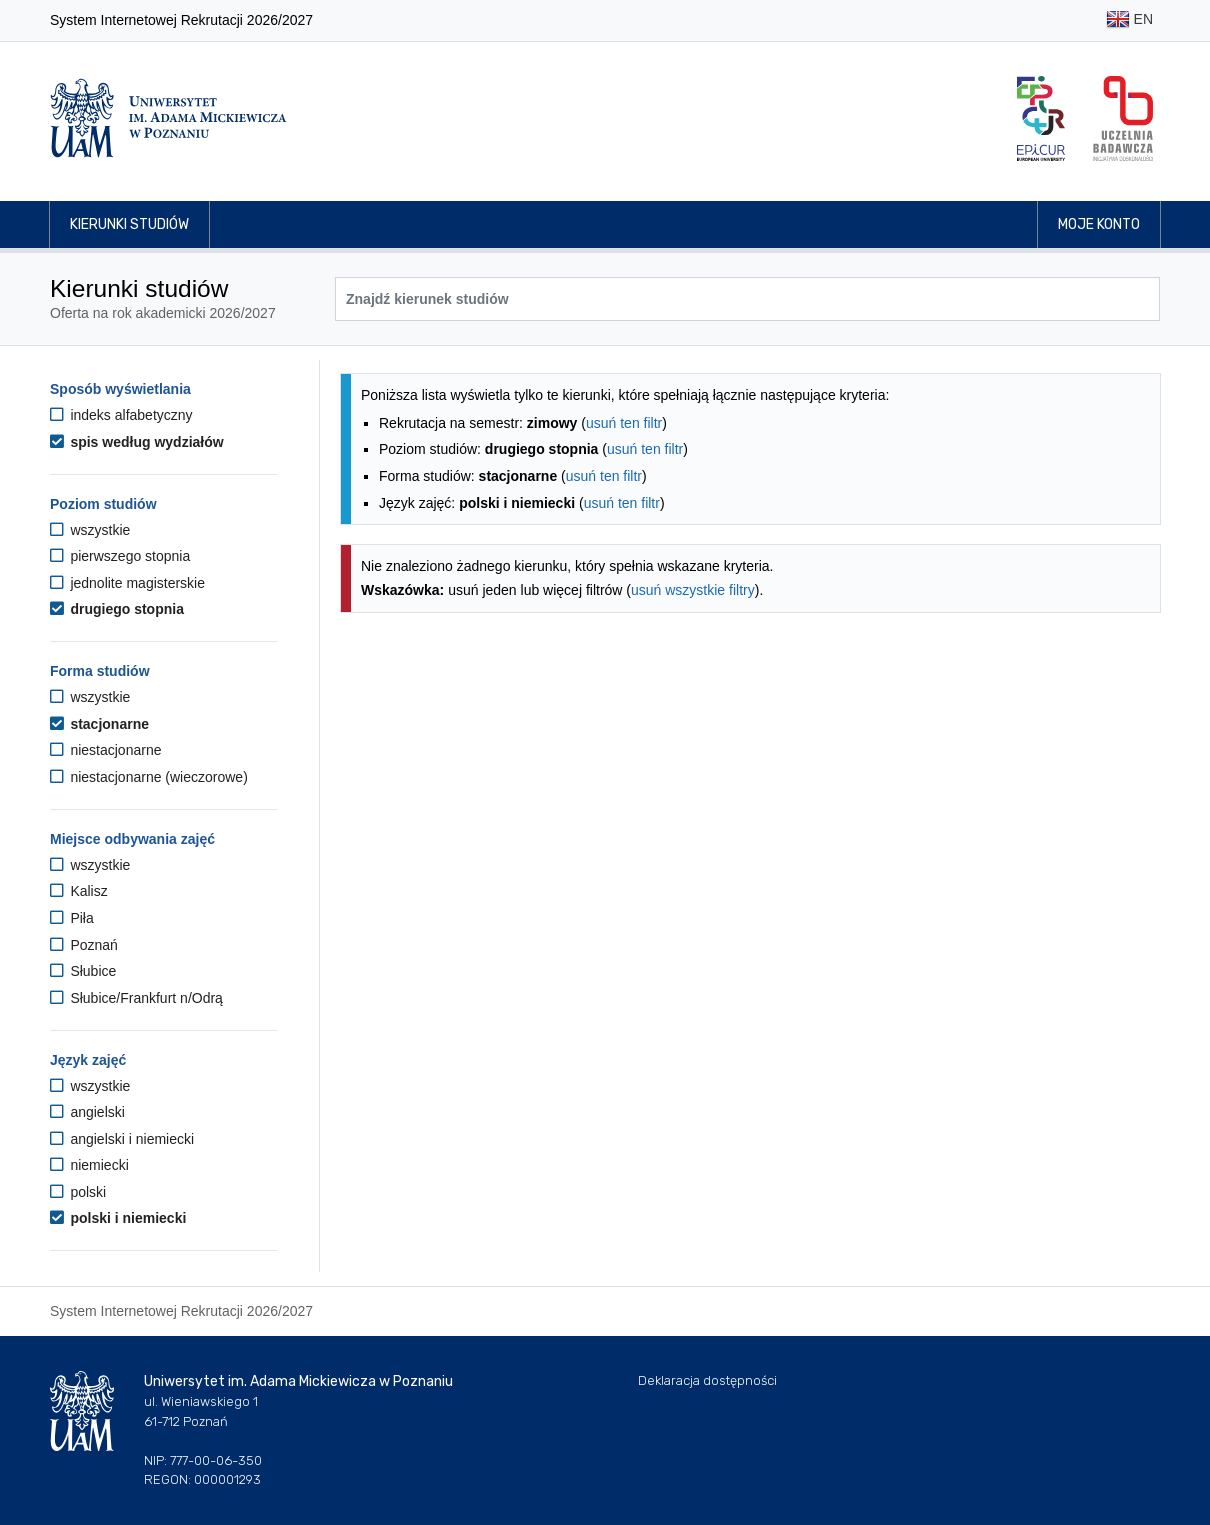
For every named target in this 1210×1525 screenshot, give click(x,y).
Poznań (84, 945)
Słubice (83, 971)
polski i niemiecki (118, 1218)
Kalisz (79, 891)
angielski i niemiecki (122, 1139)
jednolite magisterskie (127, 583)
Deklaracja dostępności (707, 1380)
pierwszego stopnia (120, 556)
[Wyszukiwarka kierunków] (747, 299)
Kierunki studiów (129, 224)
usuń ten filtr (624, 423)
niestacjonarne (105, 750)
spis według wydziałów (137, 442)
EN (1129, 20)
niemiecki (89, 1165)
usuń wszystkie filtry (693, 590)
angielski (87, 1112)
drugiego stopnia (117, 609)
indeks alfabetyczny (121, 415)
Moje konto (1099, 224)
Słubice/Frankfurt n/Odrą (136, 998)
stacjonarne (99, 724)
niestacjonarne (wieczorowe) (149, 777)
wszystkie (90, 530)
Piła (72, 918)
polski (78, 1192)
